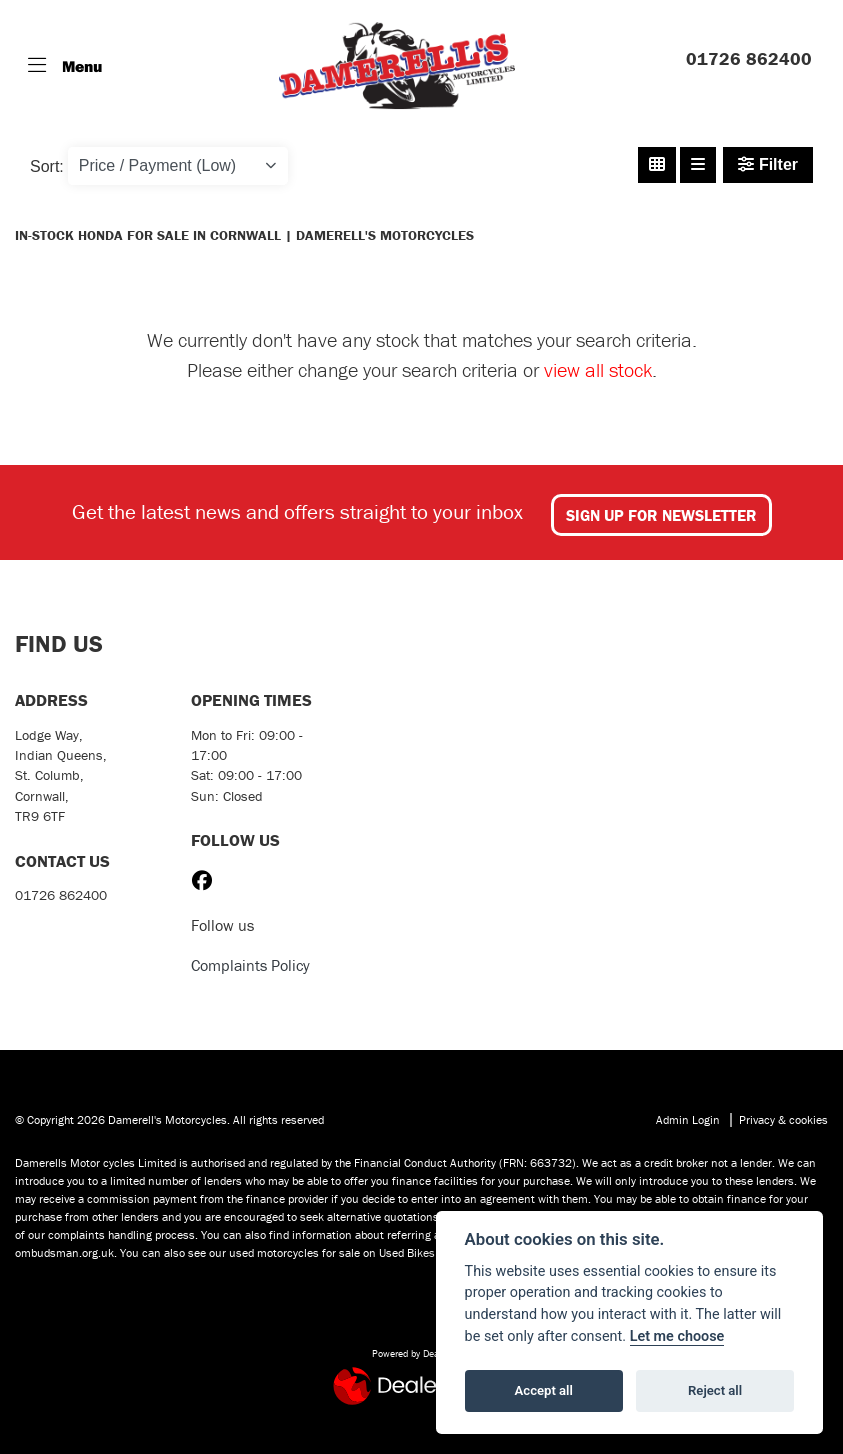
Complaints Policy (250, 965)
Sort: (47, 166)
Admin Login (688, 1119)
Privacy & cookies (783, 1119)
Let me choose (677, 1336)
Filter (768, 164)
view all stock (598, 369)
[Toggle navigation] (65, 66)
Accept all (544, 1390)
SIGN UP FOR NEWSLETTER (661, 515)
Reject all (715, 1390)
